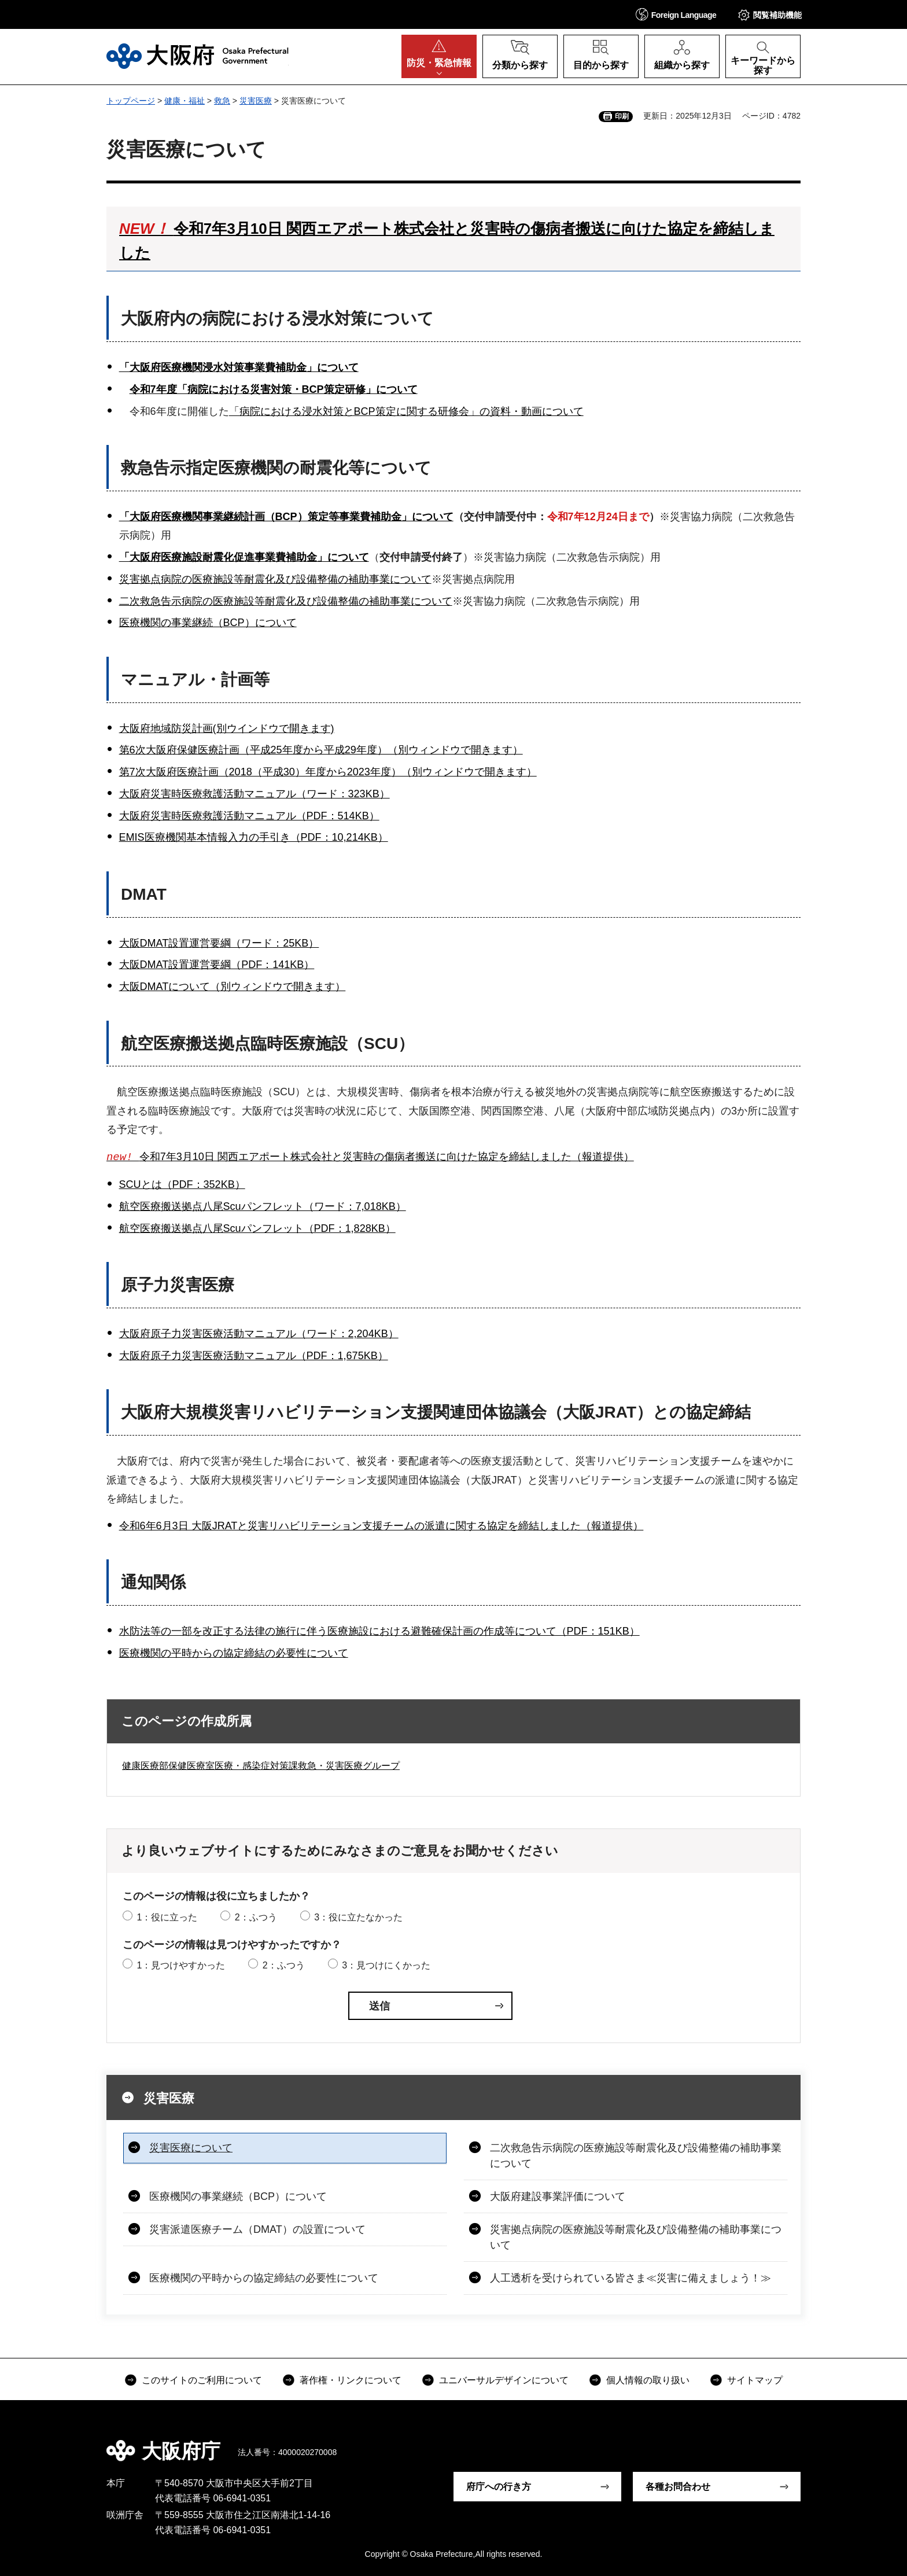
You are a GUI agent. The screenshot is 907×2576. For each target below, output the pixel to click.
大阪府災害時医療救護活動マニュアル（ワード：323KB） (254, 794)
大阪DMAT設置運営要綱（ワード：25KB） (219, 943)
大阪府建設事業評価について (557, 2197)
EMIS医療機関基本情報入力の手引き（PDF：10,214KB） (253, 837)
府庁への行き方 (498, 2487)
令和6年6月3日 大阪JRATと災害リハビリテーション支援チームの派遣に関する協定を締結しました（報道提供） (381, 1526)
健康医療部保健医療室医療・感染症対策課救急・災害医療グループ (261, 1766)
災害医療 (255, 100)
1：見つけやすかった (181, 1966)
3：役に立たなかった (358, 1918)
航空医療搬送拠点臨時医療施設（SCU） (267, 1044)
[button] (676, 14)
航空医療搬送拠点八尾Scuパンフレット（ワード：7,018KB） (262, 1207)
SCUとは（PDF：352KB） (182, 1185)
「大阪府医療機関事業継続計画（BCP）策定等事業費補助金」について (286, 516)
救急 (222, 100)
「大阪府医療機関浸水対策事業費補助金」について (239, 367)
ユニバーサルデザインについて (504, 2381)
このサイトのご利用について (202, 2381)
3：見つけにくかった (386, 1966)
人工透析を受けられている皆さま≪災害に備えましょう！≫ (630, 2278)
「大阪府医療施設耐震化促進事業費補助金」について (244, 557)
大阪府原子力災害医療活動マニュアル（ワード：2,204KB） (259, 1334)
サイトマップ (755, 2381)
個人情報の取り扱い (648, 2381)
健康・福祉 (184, 100)
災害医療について (191, 2148)
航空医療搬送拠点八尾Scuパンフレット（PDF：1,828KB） (257, 1228)
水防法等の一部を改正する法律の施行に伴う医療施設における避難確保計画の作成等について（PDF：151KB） (379, 1631)
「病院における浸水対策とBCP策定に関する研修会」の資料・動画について (406, 411)
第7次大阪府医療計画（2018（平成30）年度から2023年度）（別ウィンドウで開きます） (328, 772)
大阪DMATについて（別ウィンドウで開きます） (232, 986)
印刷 (622, 116)
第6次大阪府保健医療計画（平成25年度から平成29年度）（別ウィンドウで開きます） (321, 750)
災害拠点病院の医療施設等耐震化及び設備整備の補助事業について (275, 579)
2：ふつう (256, 1918)
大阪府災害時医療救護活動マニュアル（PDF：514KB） (249, 816)
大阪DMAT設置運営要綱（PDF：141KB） (217, 964)
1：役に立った (167, 1918)
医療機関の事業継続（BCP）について (208, 622)
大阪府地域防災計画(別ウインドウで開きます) (226, 728)
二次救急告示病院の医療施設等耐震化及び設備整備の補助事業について (285, 601)
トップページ (130, 100)
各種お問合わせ (678, 2487)
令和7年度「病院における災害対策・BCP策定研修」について (274, 389)
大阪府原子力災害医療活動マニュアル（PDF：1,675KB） (253, 1355)
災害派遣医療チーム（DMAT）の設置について (257, 2230)
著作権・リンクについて (350, 2381)
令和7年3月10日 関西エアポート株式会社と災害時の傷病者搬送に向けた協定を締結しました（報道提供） (370, 1158)
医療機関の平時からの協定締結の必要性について (233, 1653)
